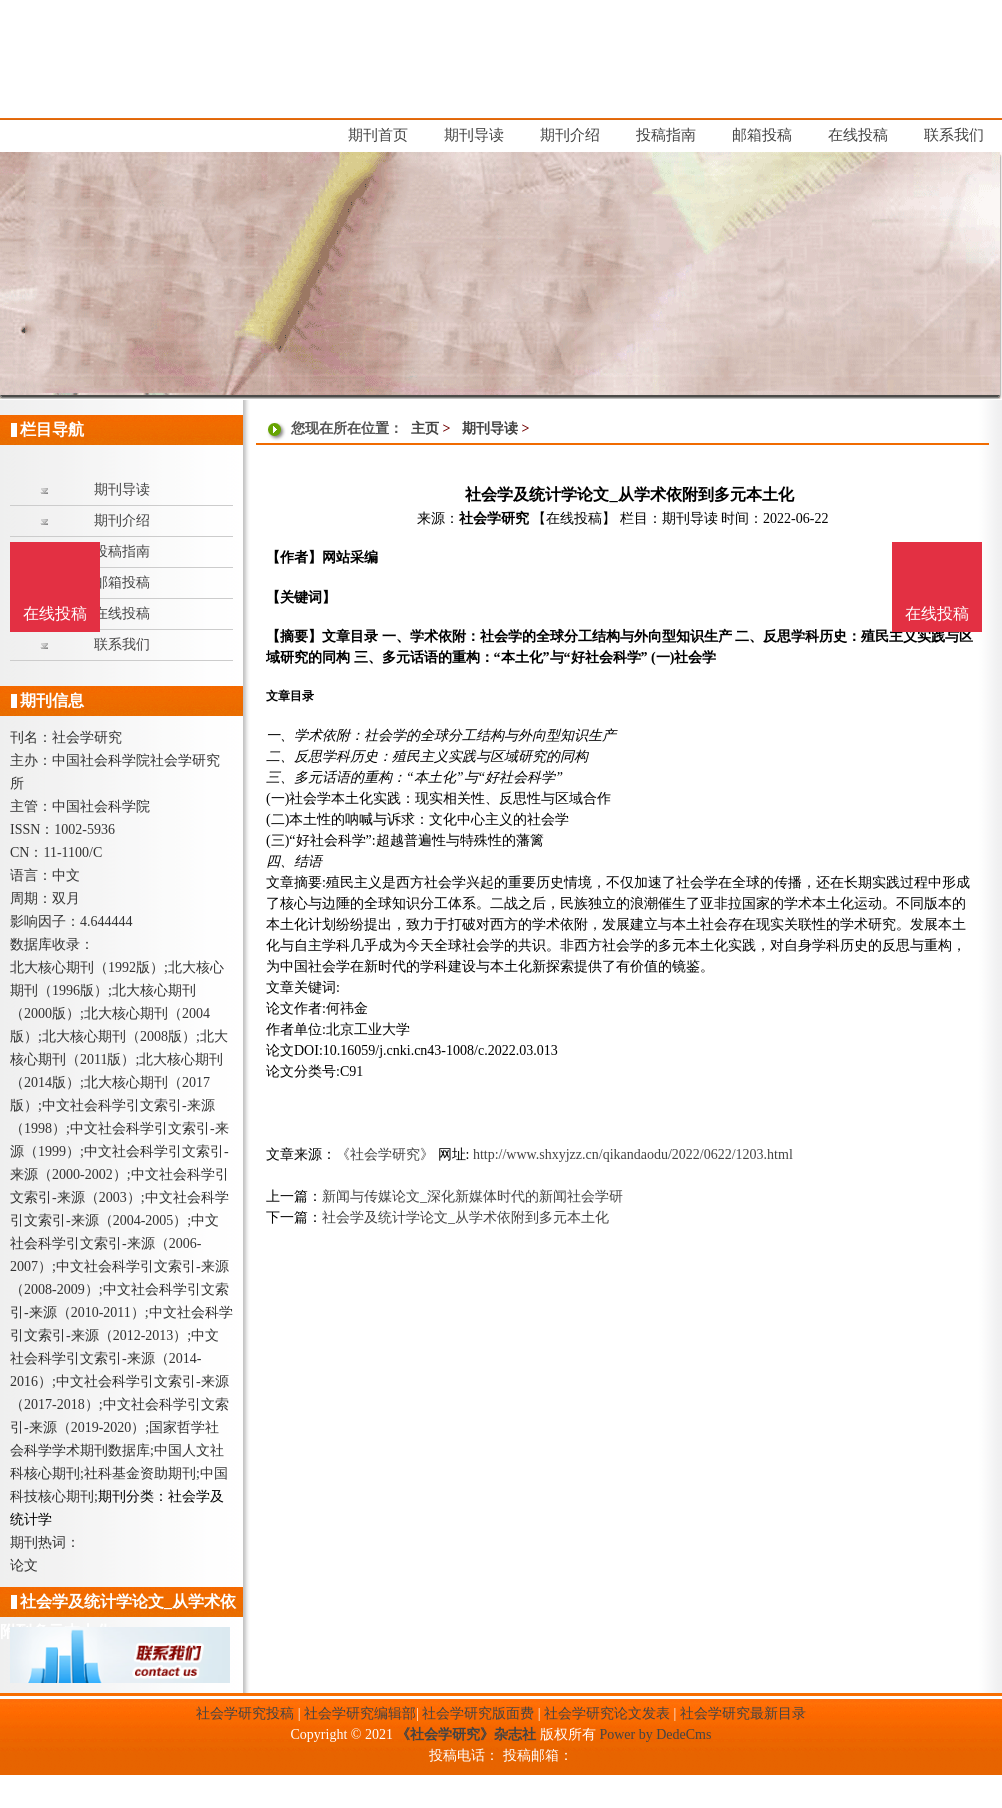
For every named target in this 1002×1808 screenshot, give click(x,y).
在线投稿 (937, 613)
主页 (425, 428)
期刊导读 (490, 428)
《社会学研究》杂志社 (466, 1734)
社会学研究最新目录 (743, 1713)
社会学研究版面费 (478, 1713)
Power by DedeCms (655, 1734)
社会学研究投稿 (245, 1713)
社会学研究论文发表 (607, 1713)
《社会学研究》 (385, 1154)
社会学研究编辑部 (360, 1713)
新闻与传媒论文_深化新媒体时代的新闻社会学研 (472, 1196)
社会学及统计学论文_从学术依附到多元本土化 (465, 1217)
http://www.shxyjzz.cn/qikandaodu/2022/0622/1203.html (633, 1154)
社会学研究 (494, 518)
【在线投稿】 (574, 518)
